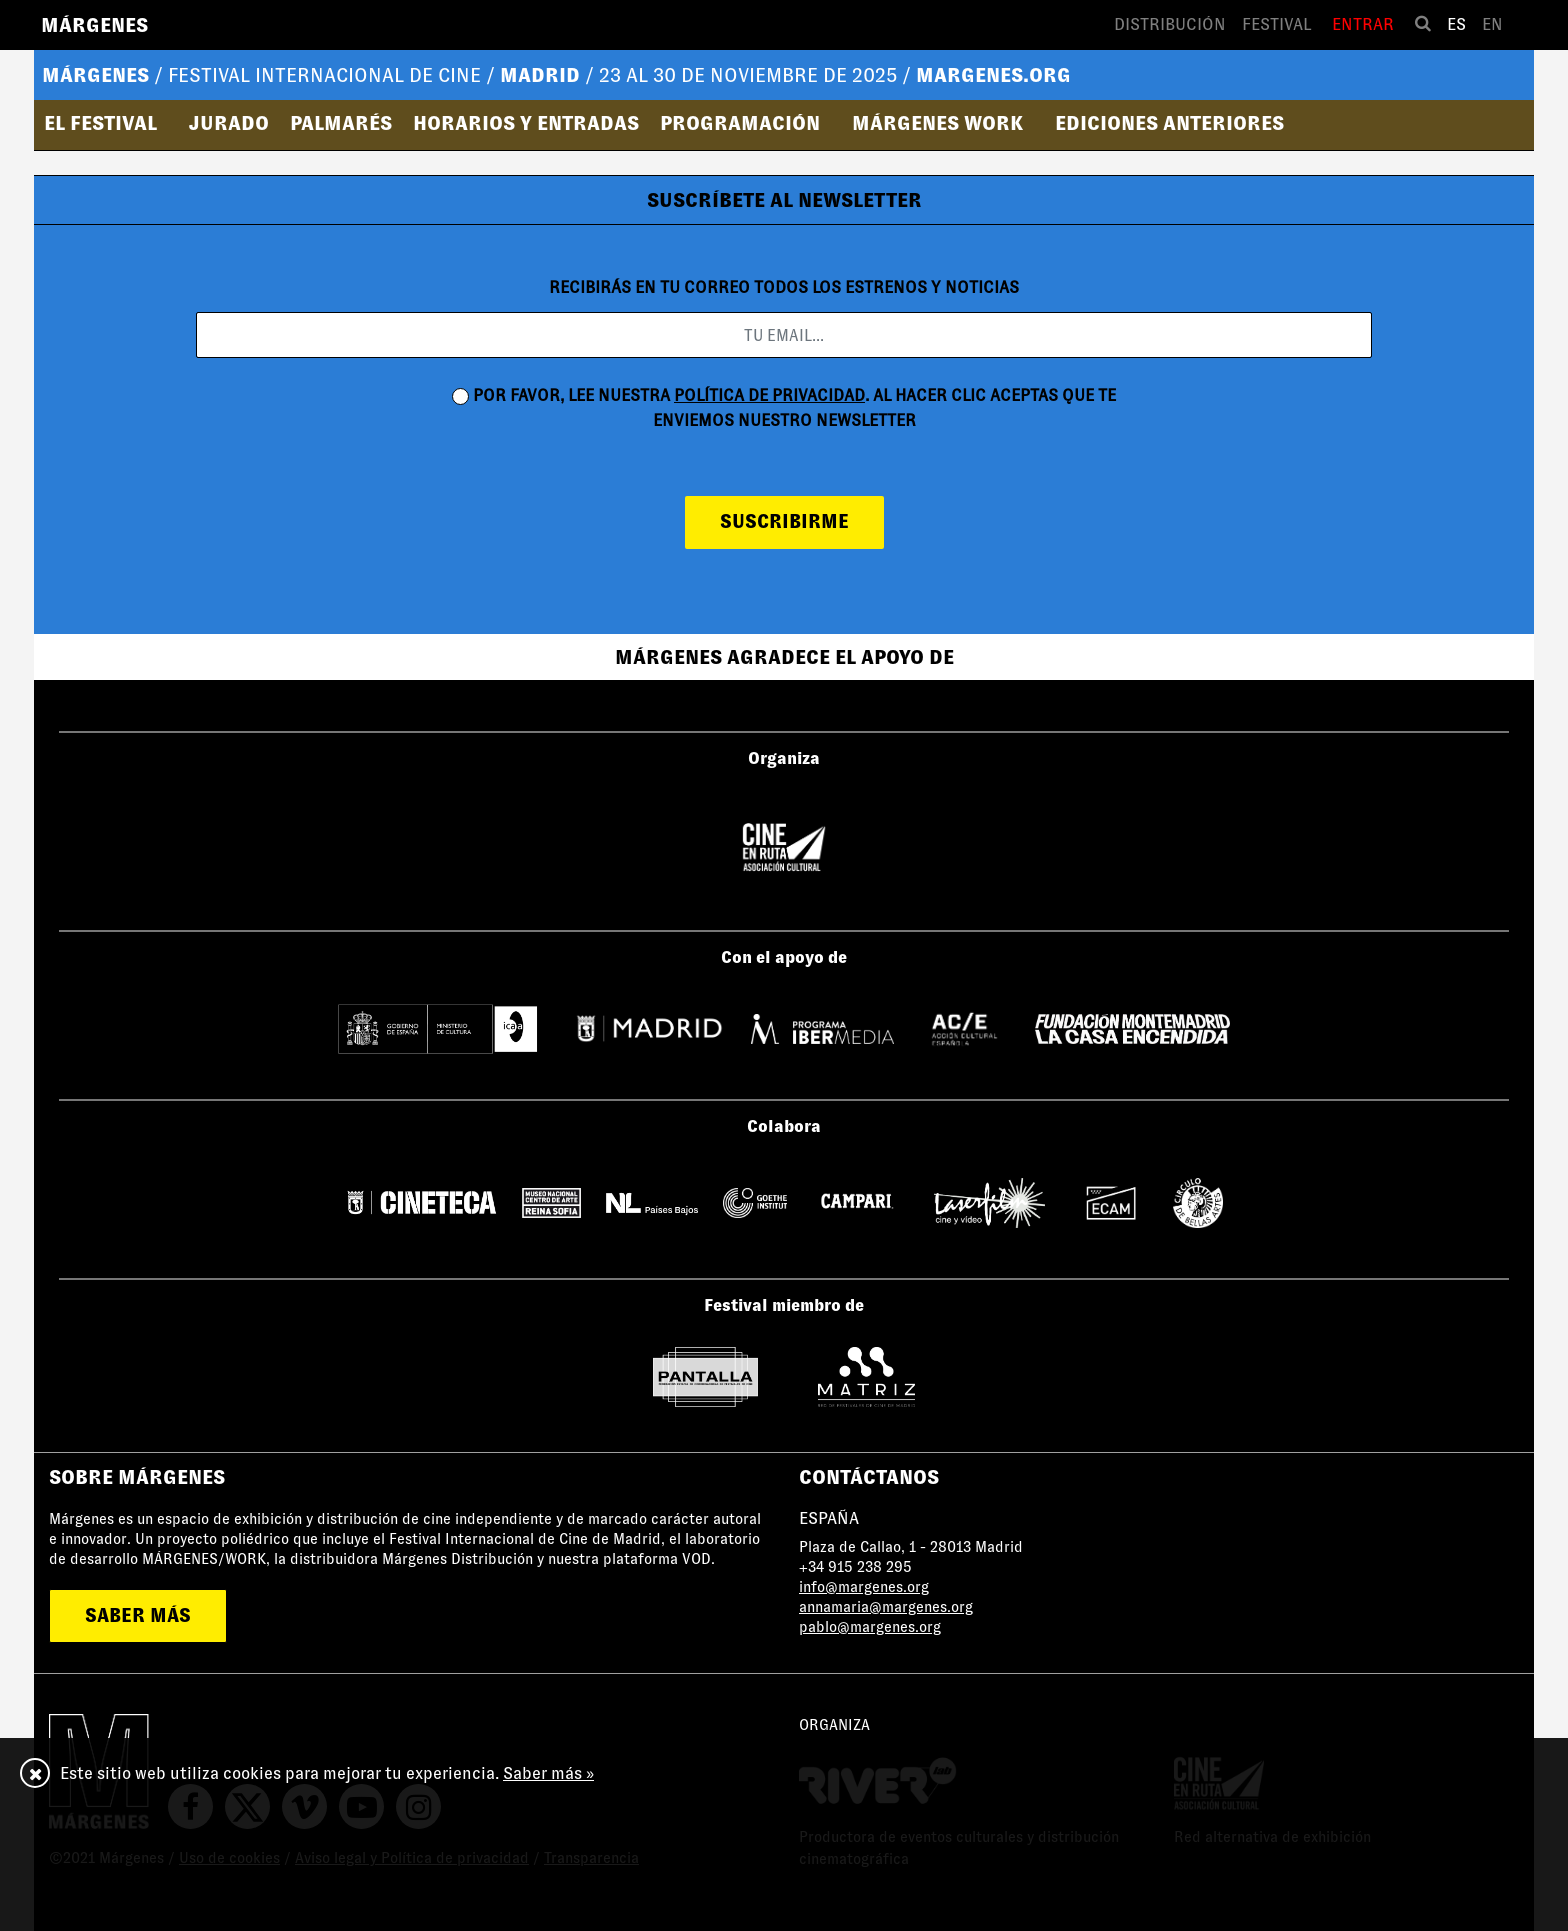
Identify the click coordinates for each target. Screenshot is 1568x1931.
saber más (138, 1615)
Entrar (1363, 24)
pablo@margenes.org (870, 1627)
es (1456, 24)
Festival (1276, 24)
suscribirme (784, 521)
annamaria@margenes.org (886, 1607)
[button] (107, 123)
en (1492, 24)
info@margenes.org (864, 1587)
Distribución (1170, 24)
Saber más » (548, 1773)
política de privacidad (769, 395)
